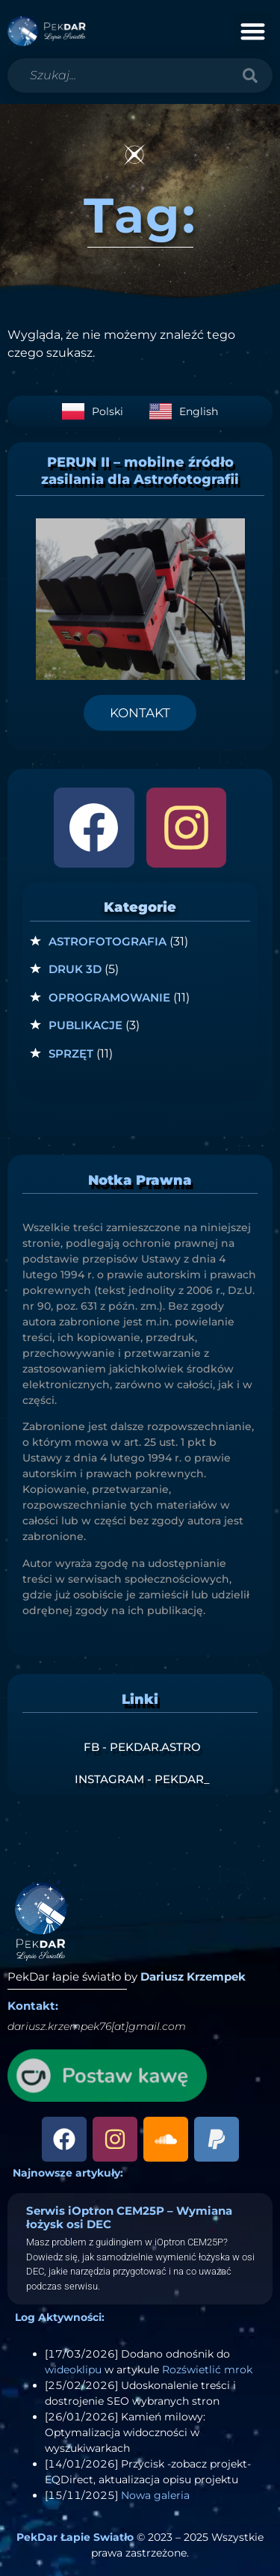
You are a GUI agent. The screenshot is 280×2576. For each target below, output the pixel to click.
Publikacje (85, 1025)
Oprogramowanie (109, 997)
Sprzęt (71, 1053)
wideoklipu (73, 2369)
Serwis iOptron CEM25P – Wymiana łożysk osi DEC (129, 2217)
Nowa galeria (155, 2495)
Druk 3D (75, 969)
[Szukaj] (250, 75)
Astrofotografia (108, 941)
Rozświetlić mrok (207, 2369)
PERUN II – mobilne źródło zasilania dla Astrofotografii (140, 471)
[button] (253, 31)
